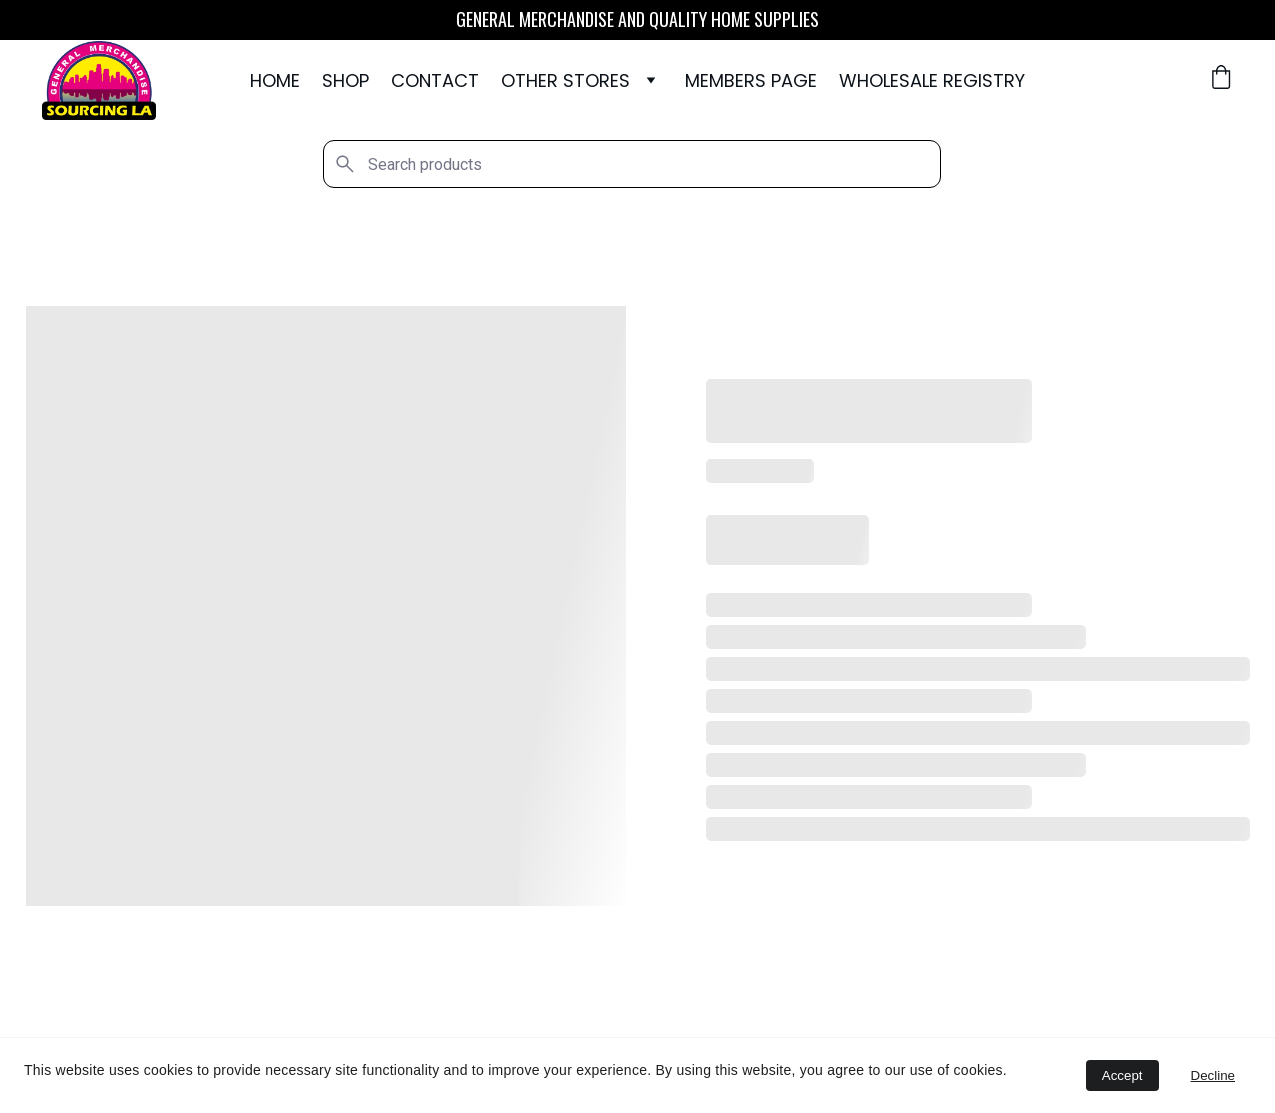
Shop (345, 81)
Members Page (751, 81)
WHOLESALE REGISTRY (932, 81)
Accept (1122, 1075)
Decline (1213, 1075)
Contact (435, 81)
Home (275, 81)
